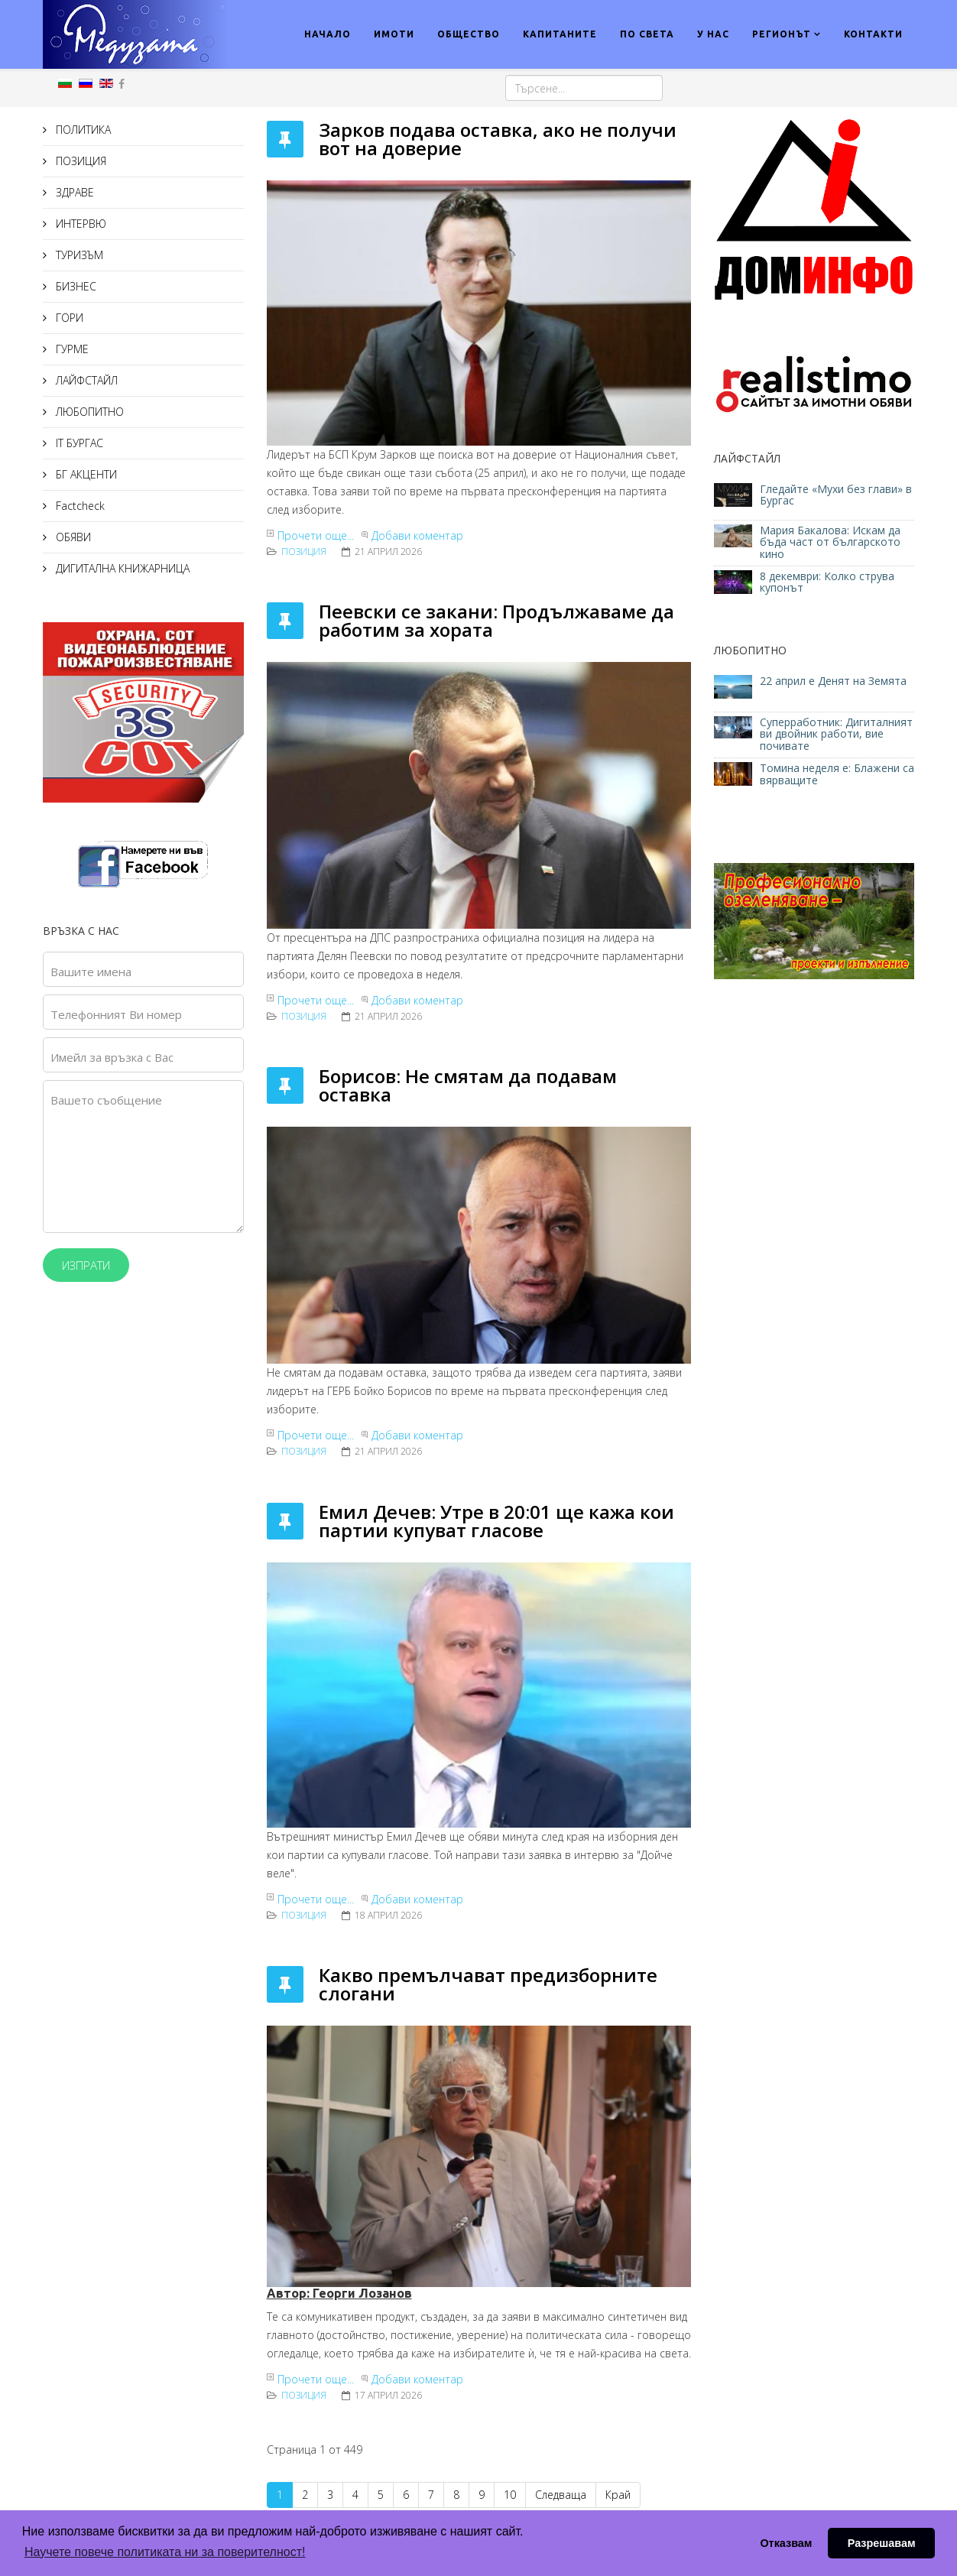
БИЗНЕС (74, 286)
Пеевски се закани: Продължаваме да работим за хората (496, 620)
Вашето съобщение (106, 1100)
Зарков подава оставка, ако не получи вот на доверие (497, 139)
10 (510, 2494)
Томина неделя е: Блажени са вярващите (837, 774)
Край (618, 2494)
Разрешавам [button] (882, 2543)
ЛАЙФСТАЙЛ (85, 380)
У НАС (713, 34)
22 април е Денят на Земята (833, 680)
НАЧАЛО (327, 34)
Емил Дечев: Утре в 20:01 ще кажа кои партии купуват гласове (496, 1521)
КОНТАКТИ (873, 34)
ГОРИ (68, 317)
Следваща (560, 2494)
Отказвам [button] (786, 2543)
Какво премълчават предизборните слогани (488, 1984)
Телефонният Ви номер (116, 1014)
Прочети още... (315, 535)
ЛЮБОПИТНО (88, 411)
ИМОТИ (394, 34)
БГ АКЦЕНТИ (85, 474)
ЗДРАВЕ (73, 192)
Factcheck (79, 505)
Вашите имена (90, 971)
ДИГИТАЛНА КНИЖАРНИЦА (121, 568)
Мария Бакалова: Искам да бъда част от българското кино (830, 542)
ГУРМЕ (71, 349)
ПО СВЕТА (647, 34)
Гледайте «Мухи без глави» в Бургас (836, 495)
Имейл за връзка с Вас (112, 1057)
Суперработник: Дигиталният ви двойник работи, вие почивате (836, 734)
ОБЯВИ (72, 537)
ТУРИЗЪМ (78, 255)
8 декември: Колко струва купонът (827, 582)
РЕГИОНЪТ (781, 34)
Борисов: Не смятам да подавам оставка (468, 1085)
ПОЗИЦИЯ (79, 161)
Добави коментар (417, 535)
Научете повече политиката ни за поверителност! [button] (164, 2551)
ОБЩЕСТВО (468, 34)
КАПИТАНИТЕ (560, 34)
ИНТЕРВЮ (79, 223)
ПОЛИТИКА (82, 129)
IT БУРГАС (78, 443)
